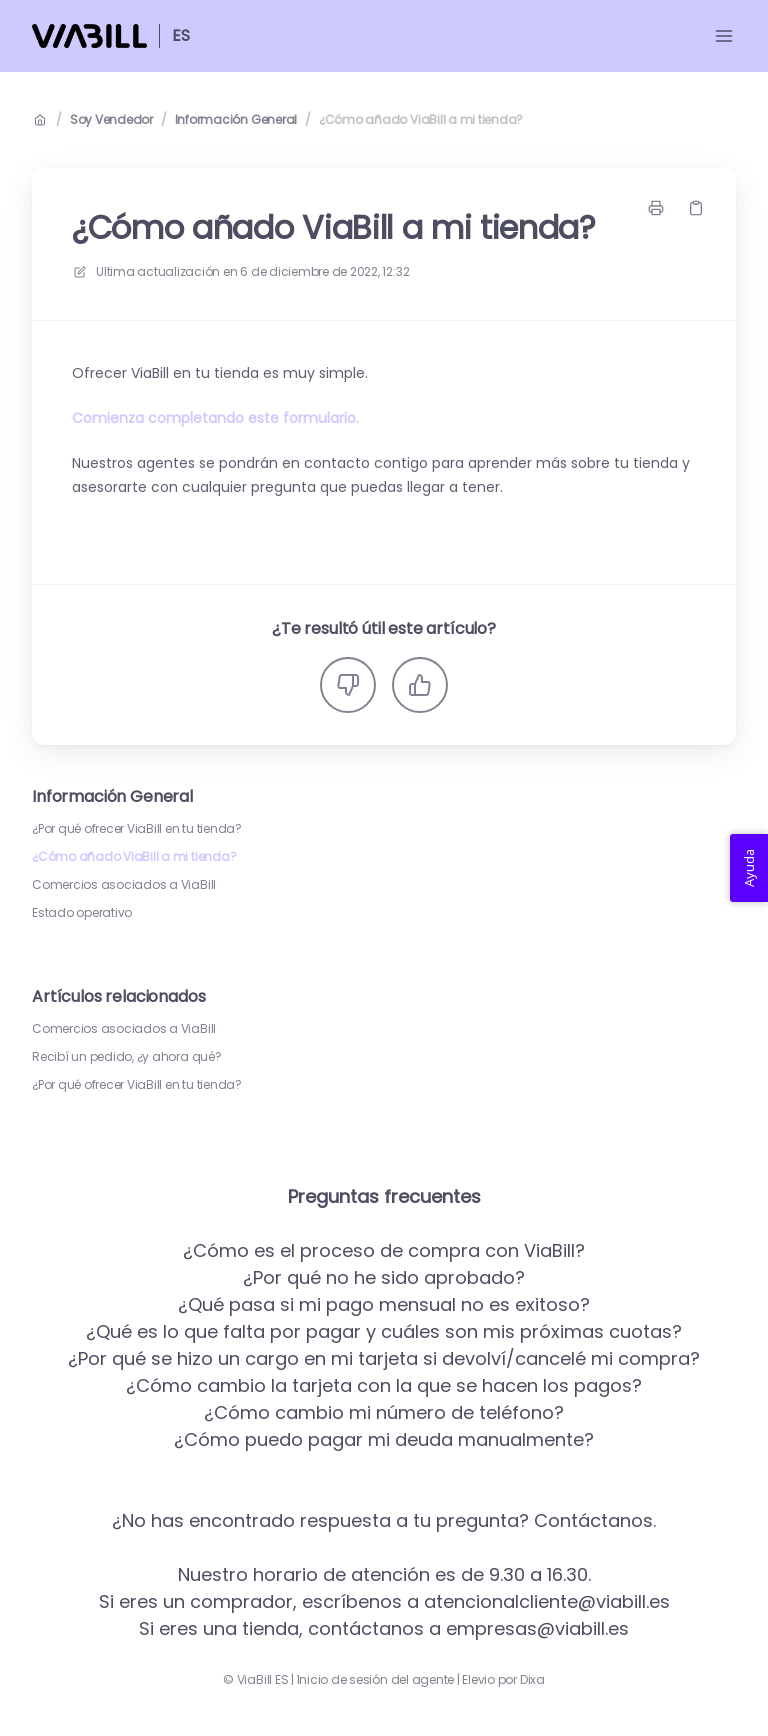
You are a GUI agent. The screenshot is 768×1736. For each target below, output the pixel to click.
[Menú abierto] (724, 36)
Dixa (532, 1680)
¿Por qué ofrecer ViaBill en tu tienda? (137, 829)
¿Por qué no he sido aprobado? (384, 1277)
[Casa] (89, 36)
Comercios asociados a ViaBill (124, 885)
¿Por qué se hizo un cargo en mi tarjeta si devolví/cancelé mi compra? (384, 1358)
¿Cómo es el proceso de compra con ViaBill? (384, 1250)
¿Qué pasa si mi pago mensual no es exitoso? (384, 1304)
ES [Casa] (181, 35)
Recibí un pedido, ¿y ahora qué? (127, 1057)
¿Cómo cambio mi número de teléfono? (384, 1412)
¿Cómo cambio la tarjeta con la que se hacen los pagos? (384, 1385)
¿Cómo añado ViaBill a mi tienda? (421, 120)
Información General (236, 120)
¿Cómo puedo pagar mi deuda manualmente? (384, 1439)
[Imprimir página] (656, 208)
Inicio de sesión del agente (376, 1680)
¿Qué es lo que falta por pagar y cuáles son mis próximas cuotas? (384, 1331)
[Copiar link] (696, 208)
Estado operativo (82, 913)
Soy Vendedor (111, 120)
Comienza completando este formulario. (215, 418)
